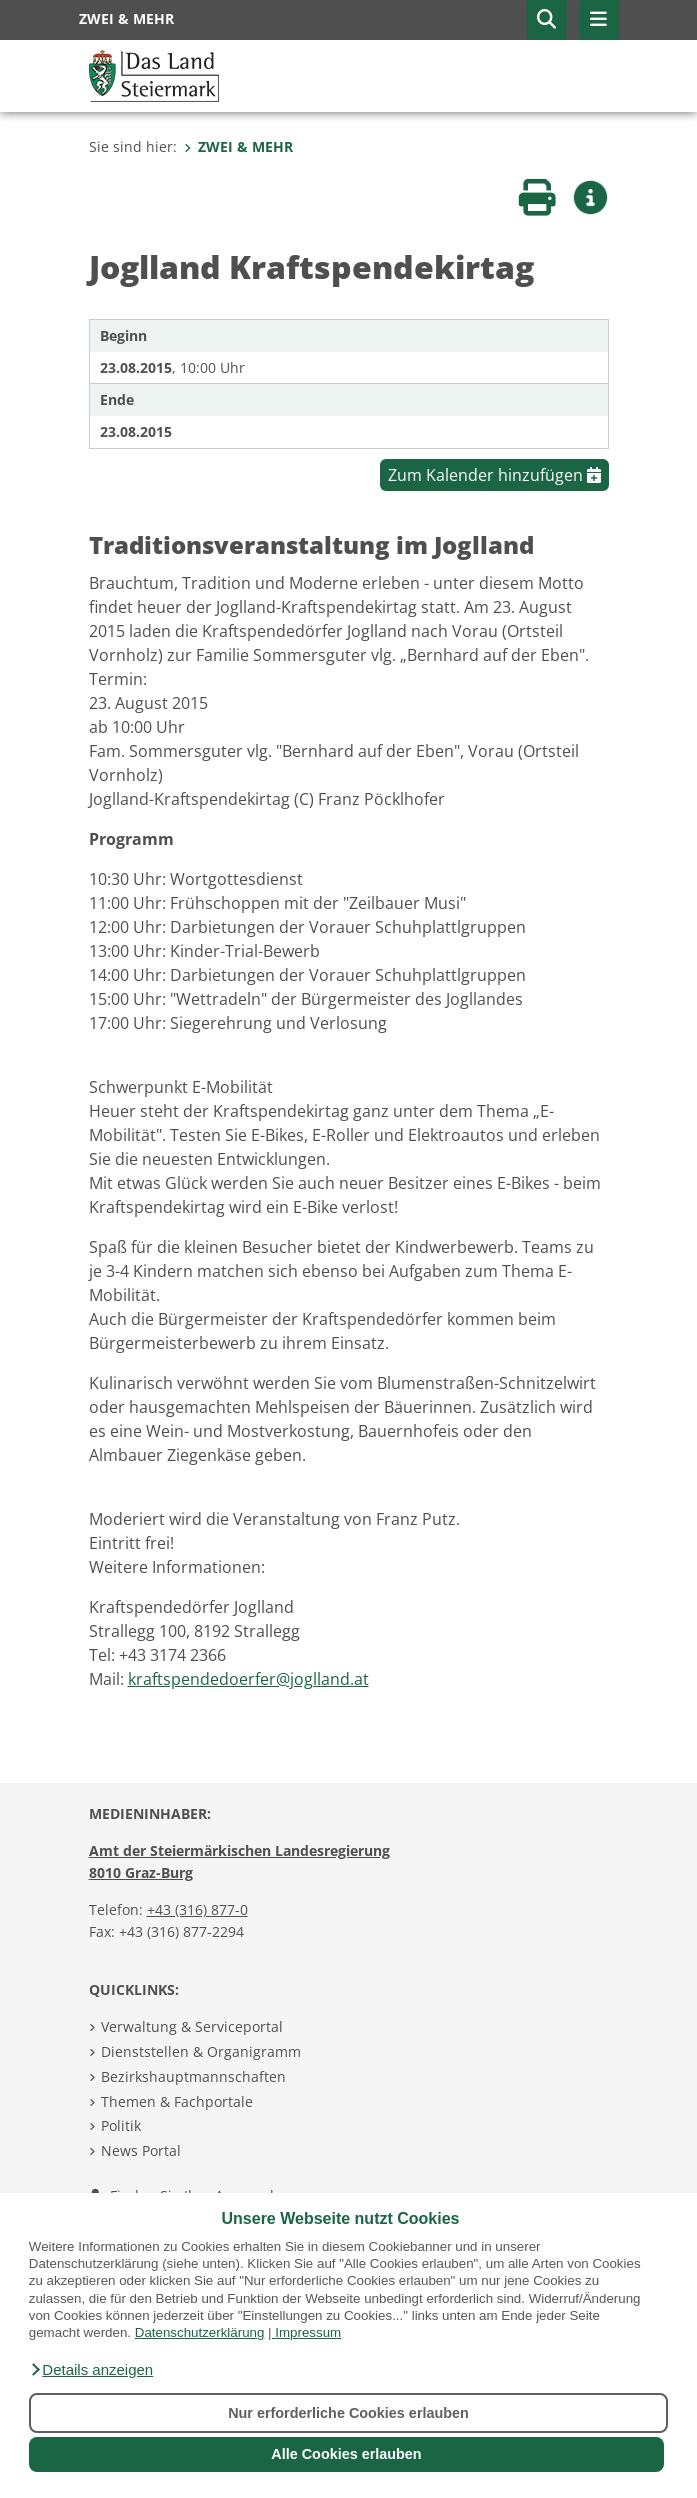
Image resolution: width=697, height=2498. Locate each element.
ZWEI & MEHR (238, 146)
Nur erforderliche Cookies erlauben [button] (348, 2413)
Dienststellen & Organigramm (201, 2051)
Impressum (308, 2332)
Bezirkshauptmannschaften (193, 2076)
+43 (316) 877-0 (197, 1909)
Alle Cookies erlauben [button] (346, 2454)
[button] (91, 2370)
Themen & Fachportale (177, 2101)
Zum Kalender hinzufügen (494, 475)
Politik (121, 2125)
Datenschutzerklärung (200, 2332)
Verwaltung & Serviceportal (192, 2026)
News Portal (141, 2150)
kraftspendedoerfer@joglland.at (248, 1679)
